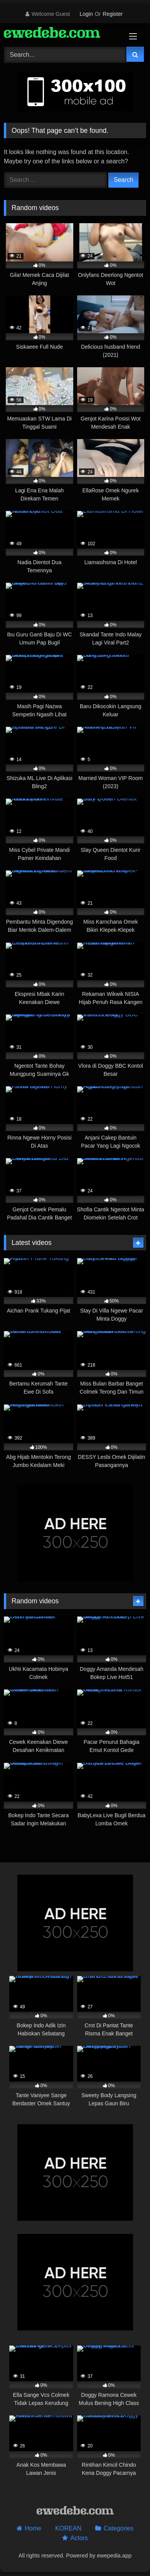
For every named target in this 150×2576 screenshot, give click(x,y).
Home (33, 2528)
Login (86, 14)
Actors (79, 2538)
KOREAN (68, 2528)
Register (113, 14)
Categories (118, 2528)
